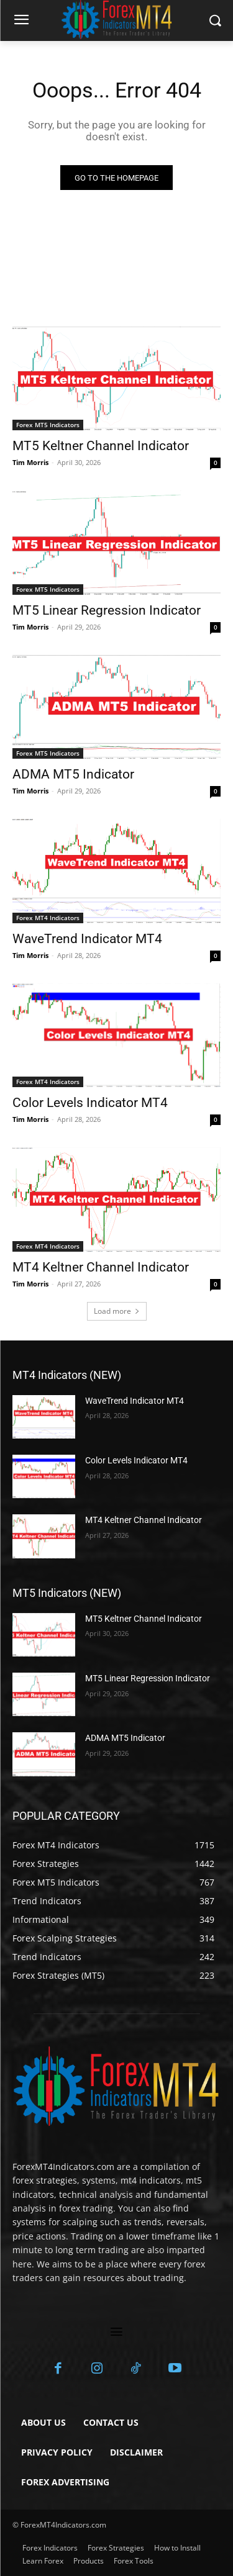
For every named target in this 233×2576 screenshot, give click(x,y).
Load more (117, 1311)
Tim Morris (30, 462)
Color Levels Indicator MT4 (90, 1102)
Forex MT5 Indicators (48, 424)
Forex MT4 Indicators (48, 917)
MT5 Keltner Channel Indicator (100, 445)
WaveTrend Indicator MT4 (87, 938)
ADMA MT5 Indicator (73, 774)
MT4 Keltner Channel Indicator (100, 1267)
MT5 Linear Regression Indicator (106, 610)
